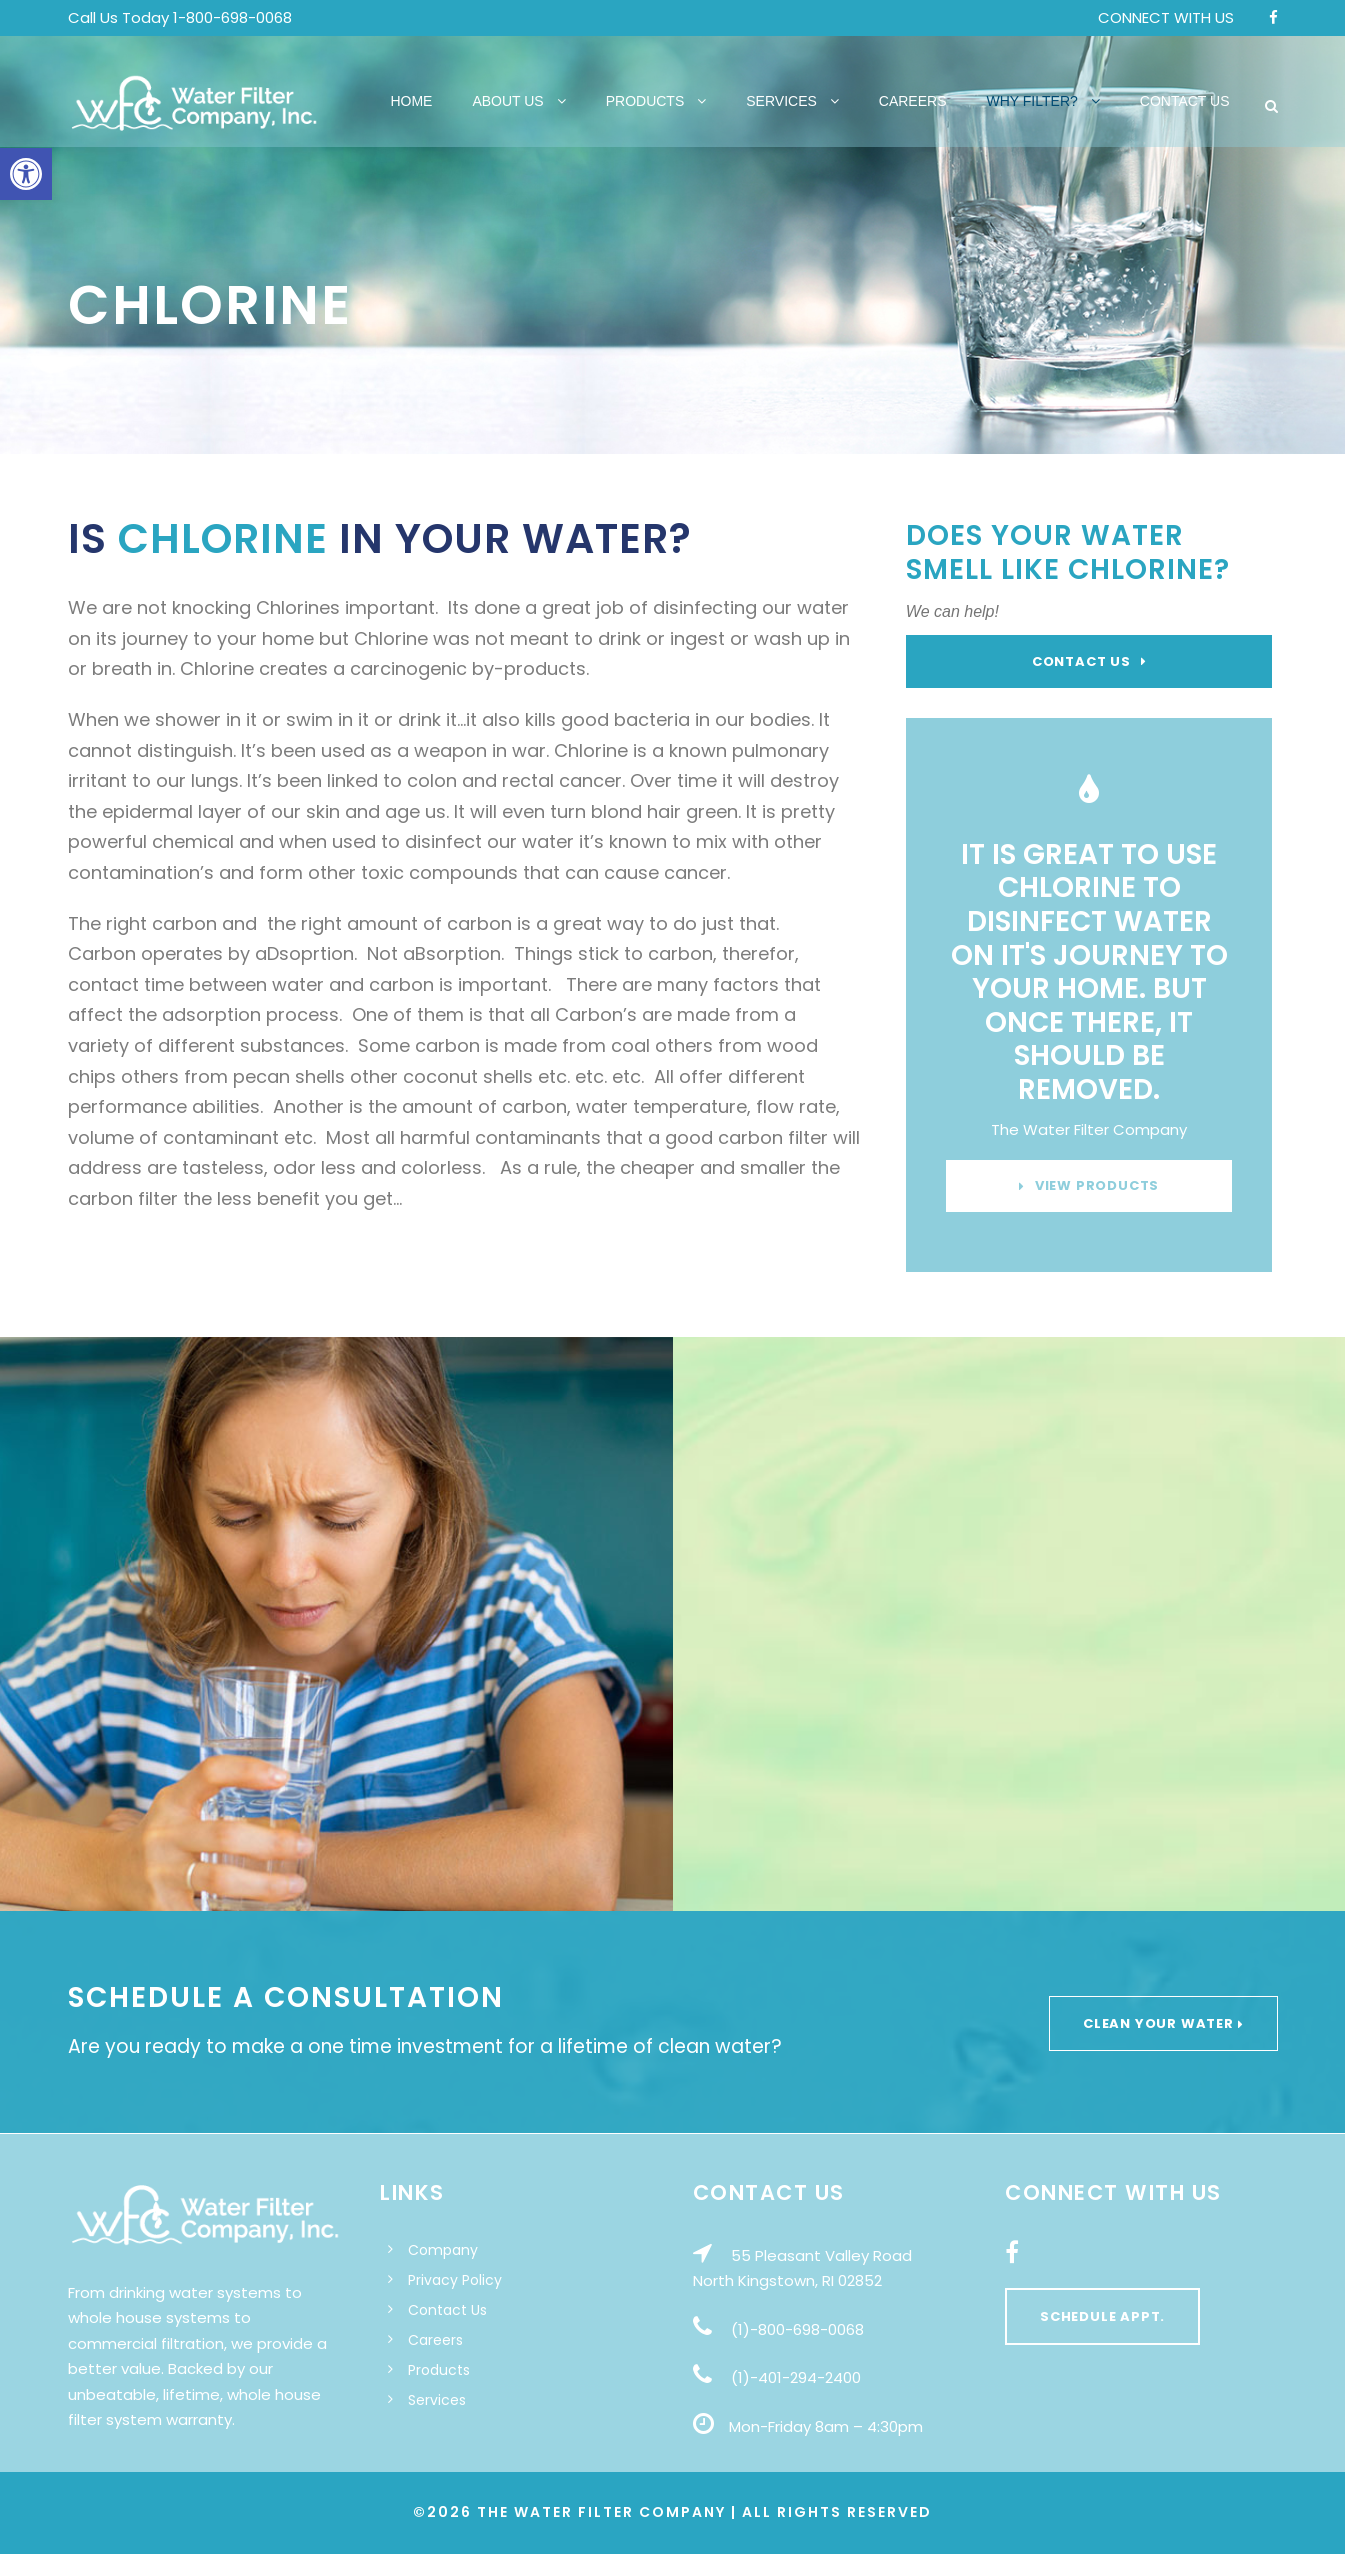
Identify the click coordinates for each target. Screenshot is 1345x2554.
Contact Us (1185, 101)
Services (781, 101)
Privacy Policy (455, 2280)
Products (645, 101)
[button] (26, 174)
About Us (507, 101)
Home (411, 101)
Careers (913, 101)
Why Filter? (1032, 101)
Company (443, 2250)
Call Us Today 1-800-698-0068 (180, 17)
